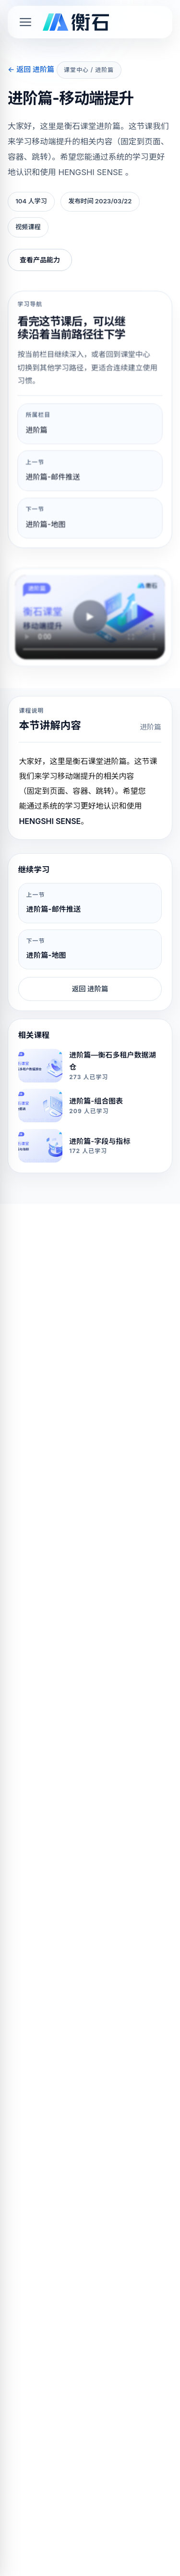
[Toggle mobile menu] (25, 22)
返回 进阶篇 (90, 989)
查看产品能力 (40, 260)
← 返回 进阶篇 (31, 69)
